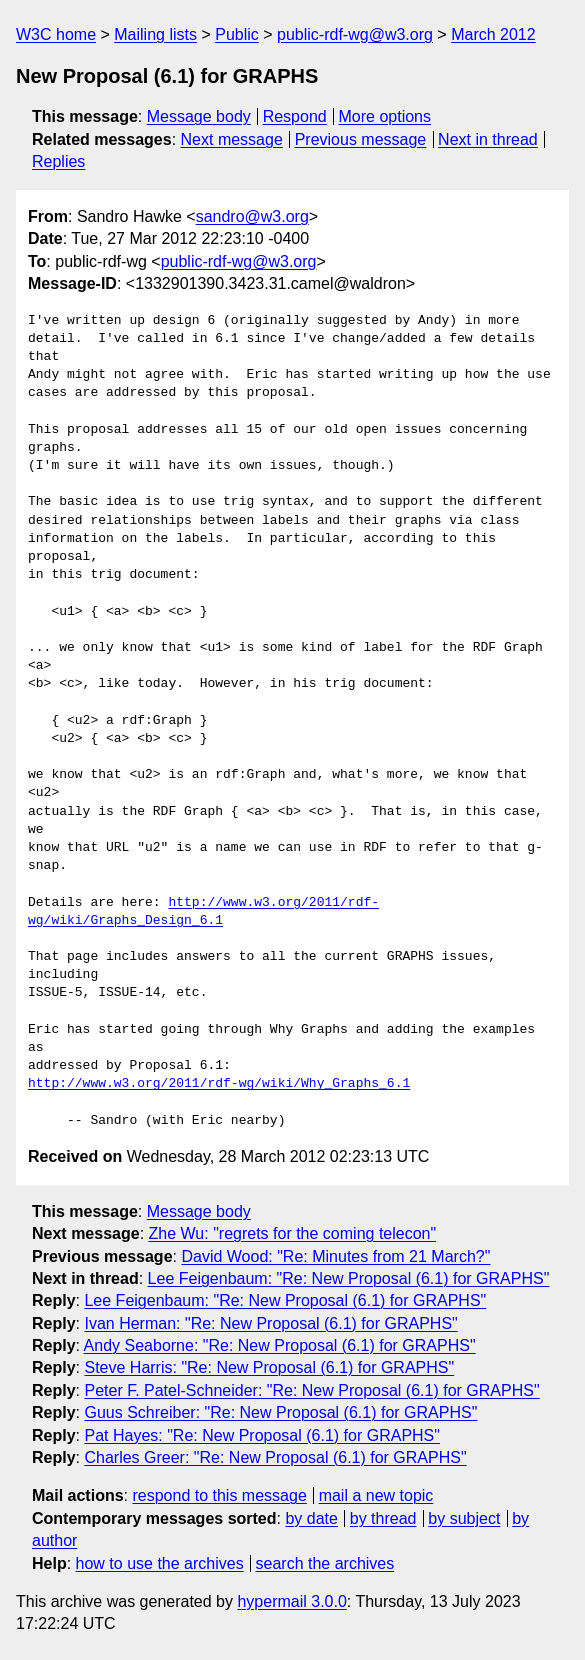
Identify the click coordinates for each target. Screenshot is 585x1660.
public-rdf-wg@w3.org (355, 34)
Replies (58, 161)
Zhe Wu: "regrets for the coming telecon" (293, 1233)
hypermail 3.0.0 (291, 1601)
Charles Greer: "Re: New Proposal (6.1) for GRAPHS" (275, 1457)
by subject (464, 1518)
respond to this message (219, 1495)
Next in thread (488, 139)
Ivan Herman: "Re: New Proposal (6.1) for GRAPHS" (270, 1323)
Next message (232, 139)
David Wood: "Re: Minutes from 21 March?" (335, 1256)
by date (311, 1518)
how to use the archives (160, 1563)
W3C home (56, 34)
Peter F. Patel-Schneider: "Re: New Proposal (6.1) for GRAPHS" (311, 1390)
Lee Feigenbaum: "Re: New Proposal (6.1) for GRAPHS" (349, 1278)
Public (237, 34)
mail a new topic (376, 1495)
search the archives (325, 1563)
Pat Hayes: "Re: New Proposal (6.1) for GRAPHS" (261, 1435)
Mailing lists (155, 34)
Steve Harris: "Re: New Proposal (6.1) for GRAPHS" (269, 1367)
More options (385, 116)
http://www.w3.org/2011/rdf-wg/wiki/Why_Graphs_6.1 (219, 1084)
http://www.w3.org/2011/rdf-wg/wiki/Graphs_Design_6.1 (203, 912)
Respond (295, 116)
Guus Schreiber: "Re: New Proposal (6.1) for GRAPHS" (280, 1412)
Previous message (361, 139)
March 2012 (493, 34)
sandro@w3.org (252, 216)
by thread (383, 1518)
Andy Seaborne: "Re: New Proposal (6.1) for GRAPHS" (280, 1345)
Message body (199, 116)
